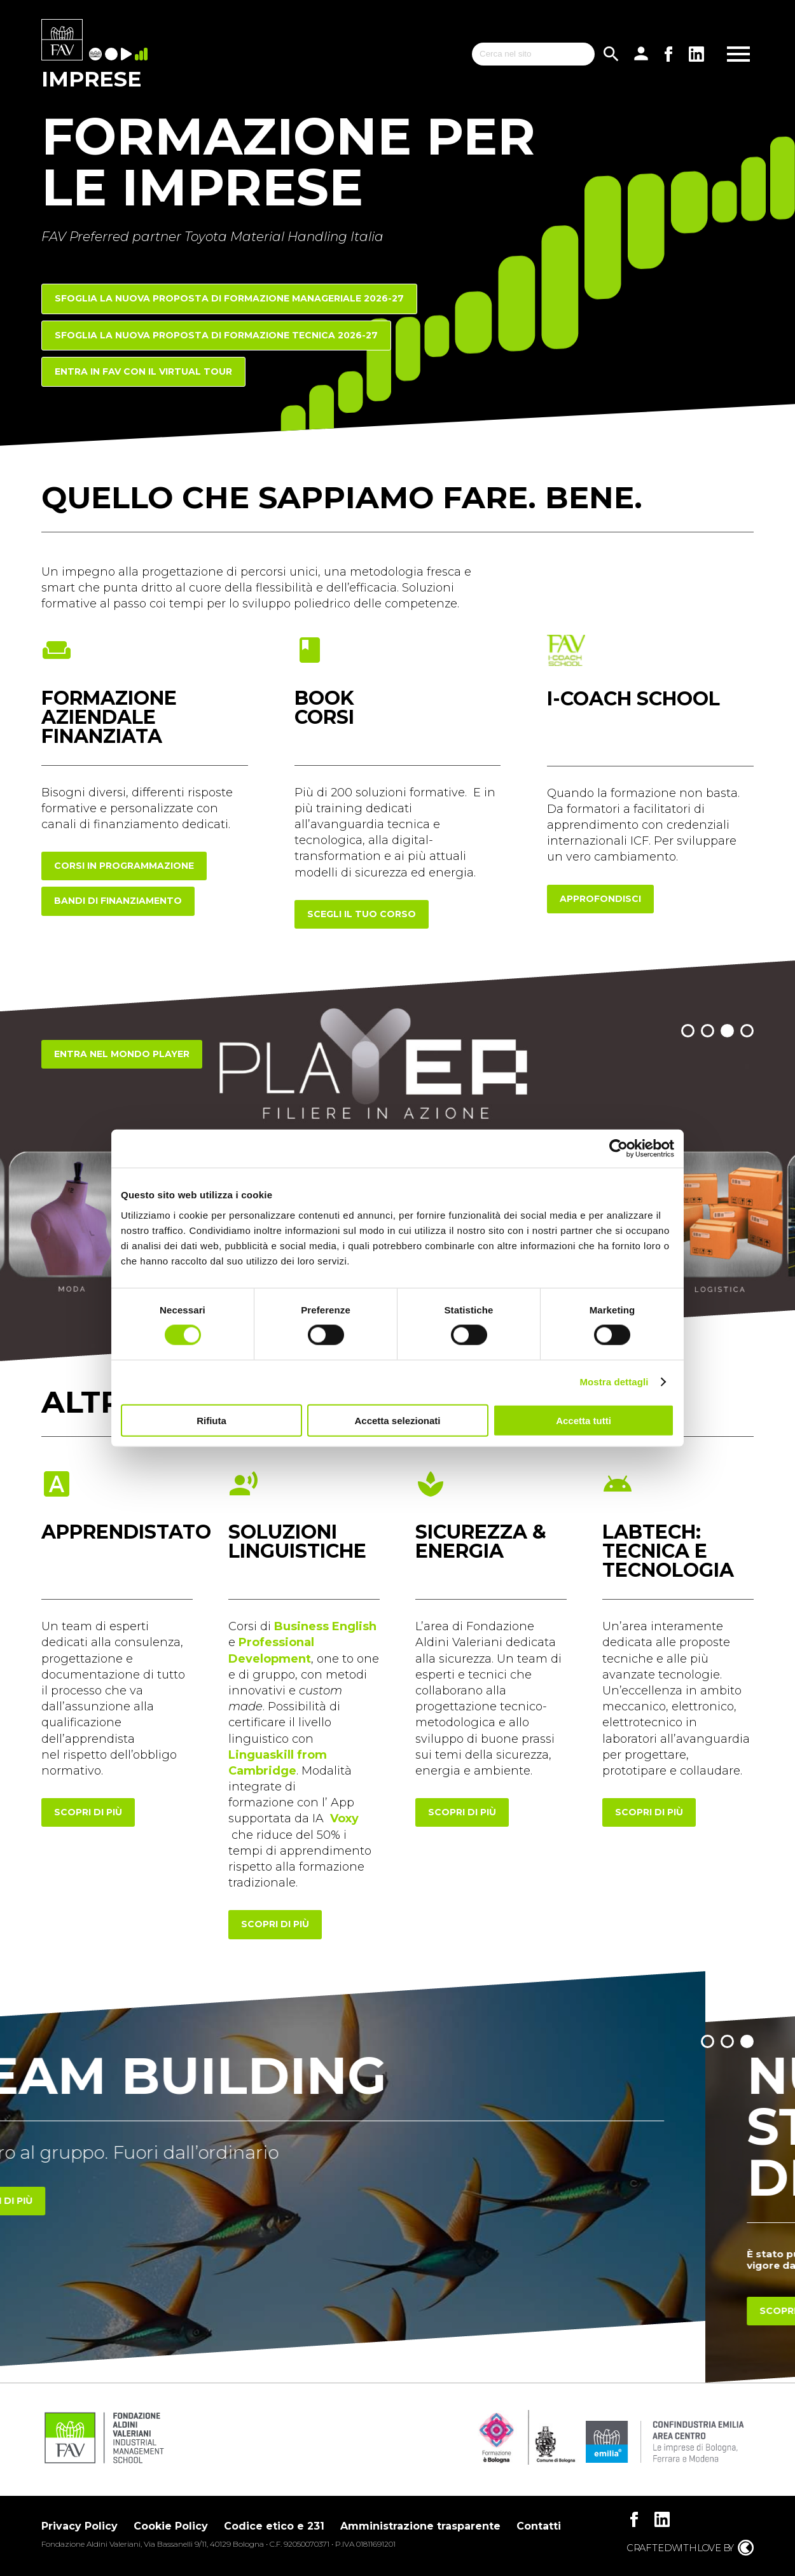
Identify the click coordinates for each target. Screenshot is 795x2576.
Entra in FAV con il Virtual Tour (143, 371)
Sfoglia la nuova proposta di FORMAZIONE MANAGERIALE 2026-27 (229, 298)
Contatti (538, 2526)
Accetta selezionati (397, 1420)
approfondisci (600, 898)
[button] (688, 1030)
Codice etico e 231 (274, 2526)
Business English (325, 1626)
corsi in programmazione (124, 865)
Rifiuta (211, 1420)
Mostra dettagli (613, 1381)
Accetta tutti (583, 1420)
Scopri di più (88, 2200)
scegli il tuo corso (361, 914)
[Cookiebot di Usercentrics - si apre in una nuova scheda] (618, 1148)
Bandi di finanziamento (118, 900)
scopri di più (88, 1812)
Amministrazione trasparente (420, 2526)
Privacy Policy (79, 2526)
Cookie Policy (171, 2526)
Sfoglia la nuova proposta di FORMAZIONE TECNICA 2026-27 (216, 335)
